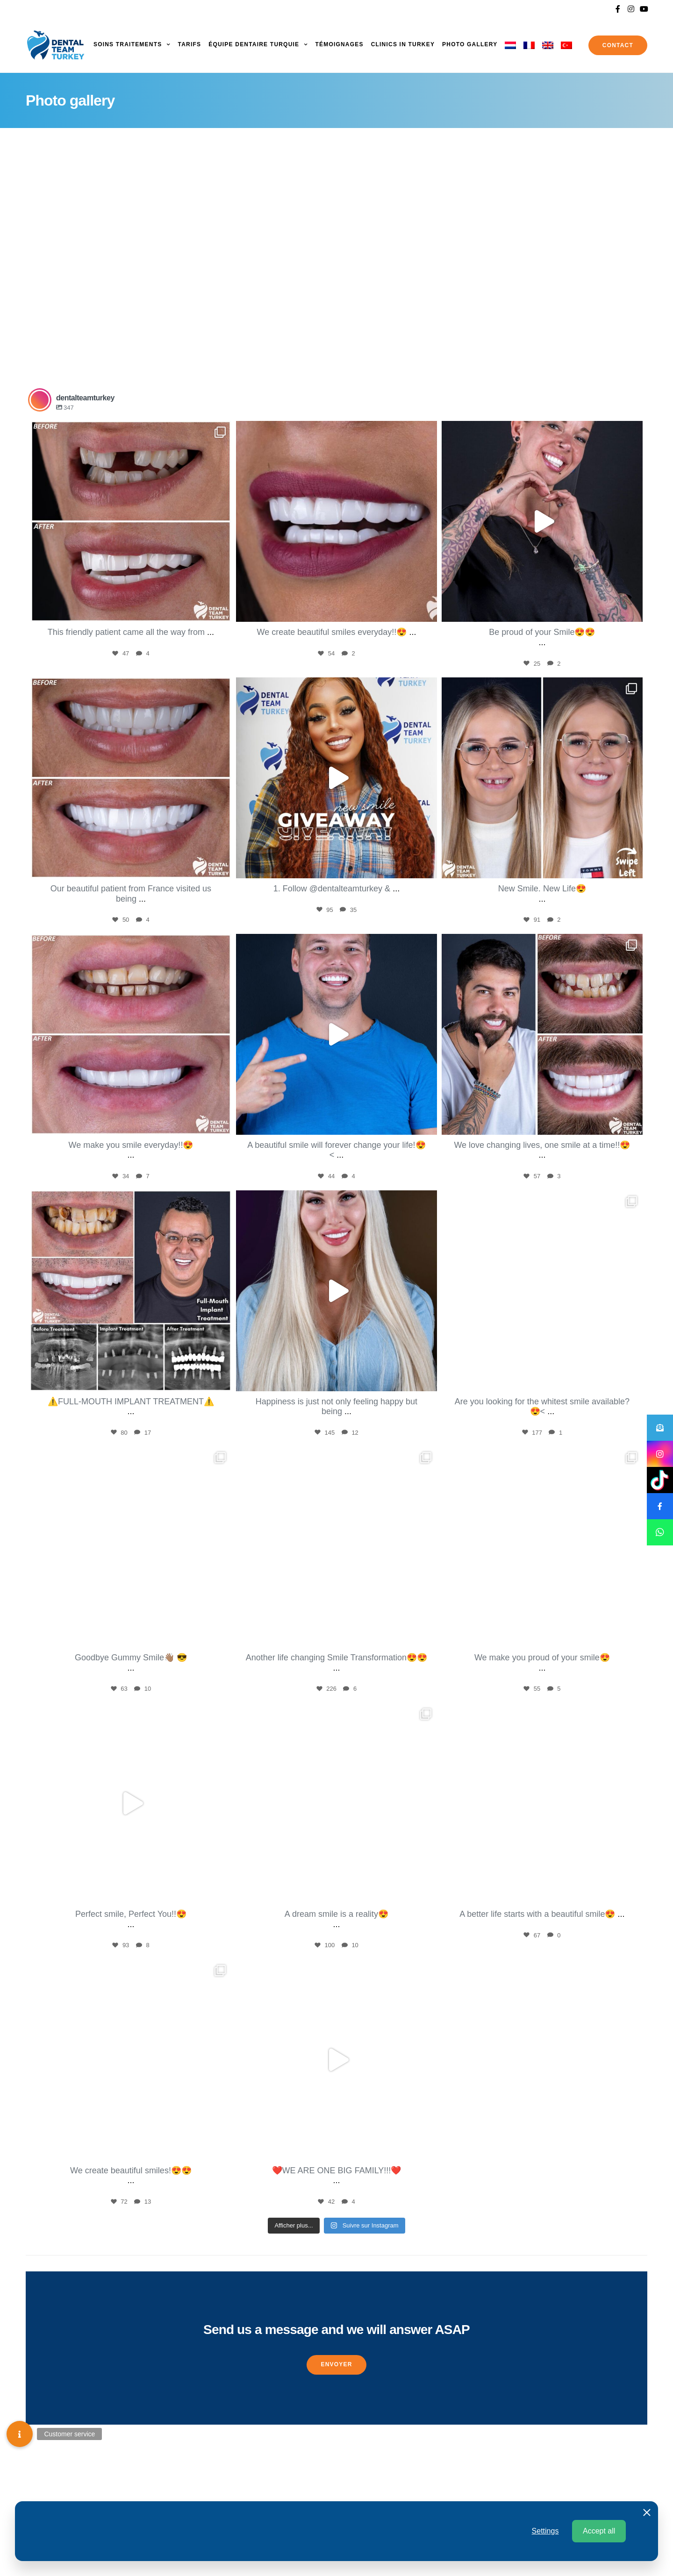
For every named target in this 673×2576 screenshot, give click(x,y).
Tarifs (189, 44)
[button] (336, 2365)
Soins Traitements (127, 44)
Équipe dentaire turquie (253, 44)
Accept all (599, 2531)
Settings (545, 2531)
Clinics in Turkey (403, 44)
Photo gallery (469, 44)
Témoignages (339, 44)
